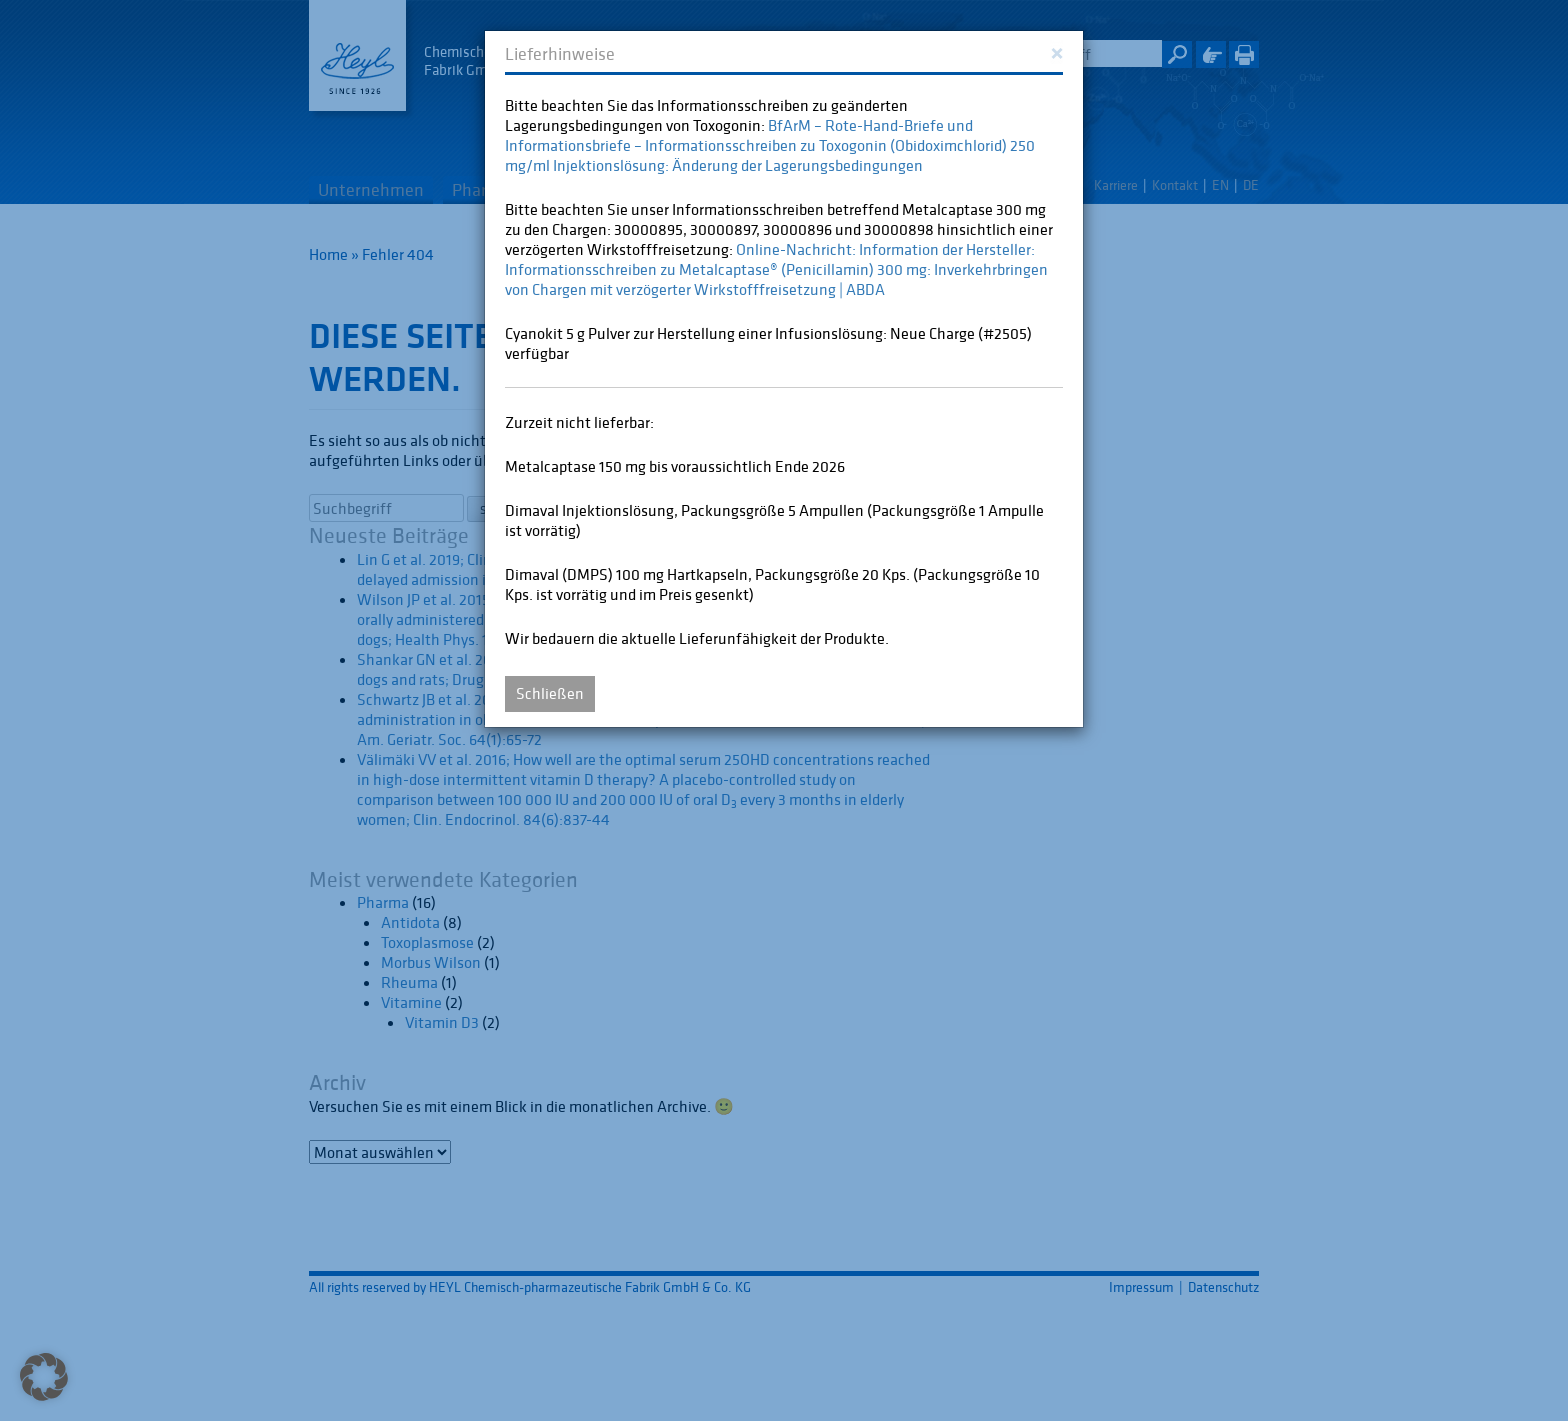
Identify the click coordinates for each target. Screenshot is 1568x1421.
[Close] (1056, 51)
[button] (44, 1377)
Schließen (550, 693)
